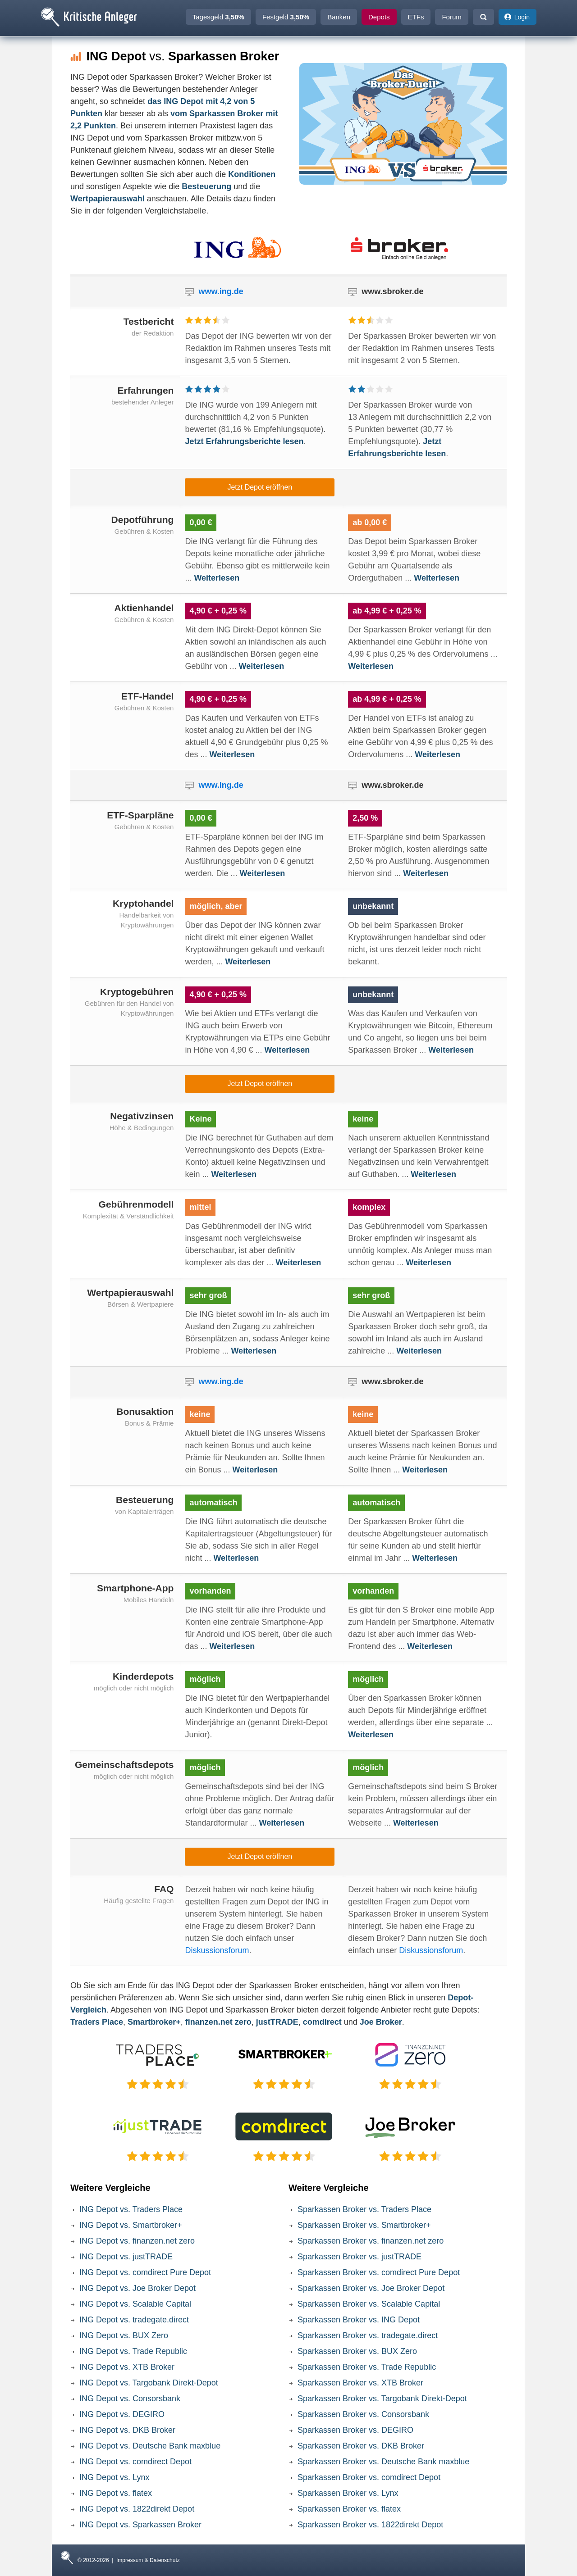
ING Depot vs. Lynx (114, 2477)
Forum (451, 17)
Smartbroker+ (154, 2021)
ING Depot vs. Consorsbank (129, 2398)
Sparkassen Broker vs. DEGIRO (355, 2430)
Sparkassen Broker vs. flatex (349, 2508)
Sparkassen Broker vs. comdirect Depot (369, 2477)
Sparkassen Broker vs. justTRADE (359, 2256)
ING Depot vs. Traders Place (131, 2209)
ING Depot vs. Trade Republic (133, 2351)
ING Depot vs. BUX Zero (123, 2335)
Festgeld (285, 17)
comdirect (322, 2021)
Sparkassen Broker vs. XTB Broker (360, 2382)
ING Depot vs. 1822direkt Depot (136, 2508)
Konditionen (251, 174)
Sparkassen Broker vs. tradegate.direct (368, 2335)
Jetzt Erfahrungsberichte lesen (244, 441)
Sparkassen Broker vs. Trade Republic (367, 2367)
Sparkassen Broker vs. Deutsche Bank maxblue (383, 2461)
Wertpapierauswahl (107, 198)
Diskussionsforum (217, 1950)
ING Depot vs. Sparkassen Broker (140, 2524)
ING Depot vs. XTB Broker (126, 2367)
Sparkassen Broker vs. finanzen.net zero (371, 2240)
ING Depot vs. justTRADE (126, 2256)
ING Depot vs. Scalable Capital (135, 2303)
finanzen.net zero (218, 2021)
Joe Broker (381, 2021)
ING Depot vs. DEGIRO (122, 2414)
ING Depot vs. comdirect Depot (135, 2461)
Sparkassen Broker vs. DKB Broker (361, 2445)
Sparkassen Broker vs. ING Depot (359, 2319)
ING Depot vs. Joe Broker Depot (137, 2288)
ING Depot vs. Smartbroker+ (130, 2225)
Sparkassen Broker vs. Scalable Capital (369, 2303)
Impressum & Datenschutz (148, 2560)
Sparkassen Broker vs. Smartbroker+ (364, 2225)
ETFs (416, 17)
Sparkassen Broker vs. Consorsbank (363, 2414)
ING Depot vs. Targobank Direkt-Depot (148, 2382)
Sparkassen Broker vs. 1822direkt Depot (370, 2524)
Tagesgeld (218, 17)
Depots (379, 17)
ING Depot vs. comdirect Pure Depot (145, 2272)
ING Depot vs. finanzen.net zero (137, 2240)
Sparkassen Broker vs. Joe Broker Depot (371, 2288)
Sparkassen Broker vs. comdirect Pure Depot (379, 2272)
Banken (338, 17)
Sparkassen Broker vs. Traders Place (364, 2209)
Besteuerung (206, 186)
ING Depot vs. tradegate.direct (134, 2319)
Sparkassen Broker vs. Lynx (348, 2493)
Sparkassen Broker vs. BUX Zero (357, 2351)
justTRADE (277, 2021)
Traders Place (96, 2021)
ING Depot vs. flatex (115, 2493)
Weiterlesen (216, 577)
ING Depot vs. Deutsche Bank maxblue (149, 2445)
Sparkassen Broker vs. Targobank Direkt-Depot (382, 2398)
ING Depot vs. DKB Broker (127, 2430)
